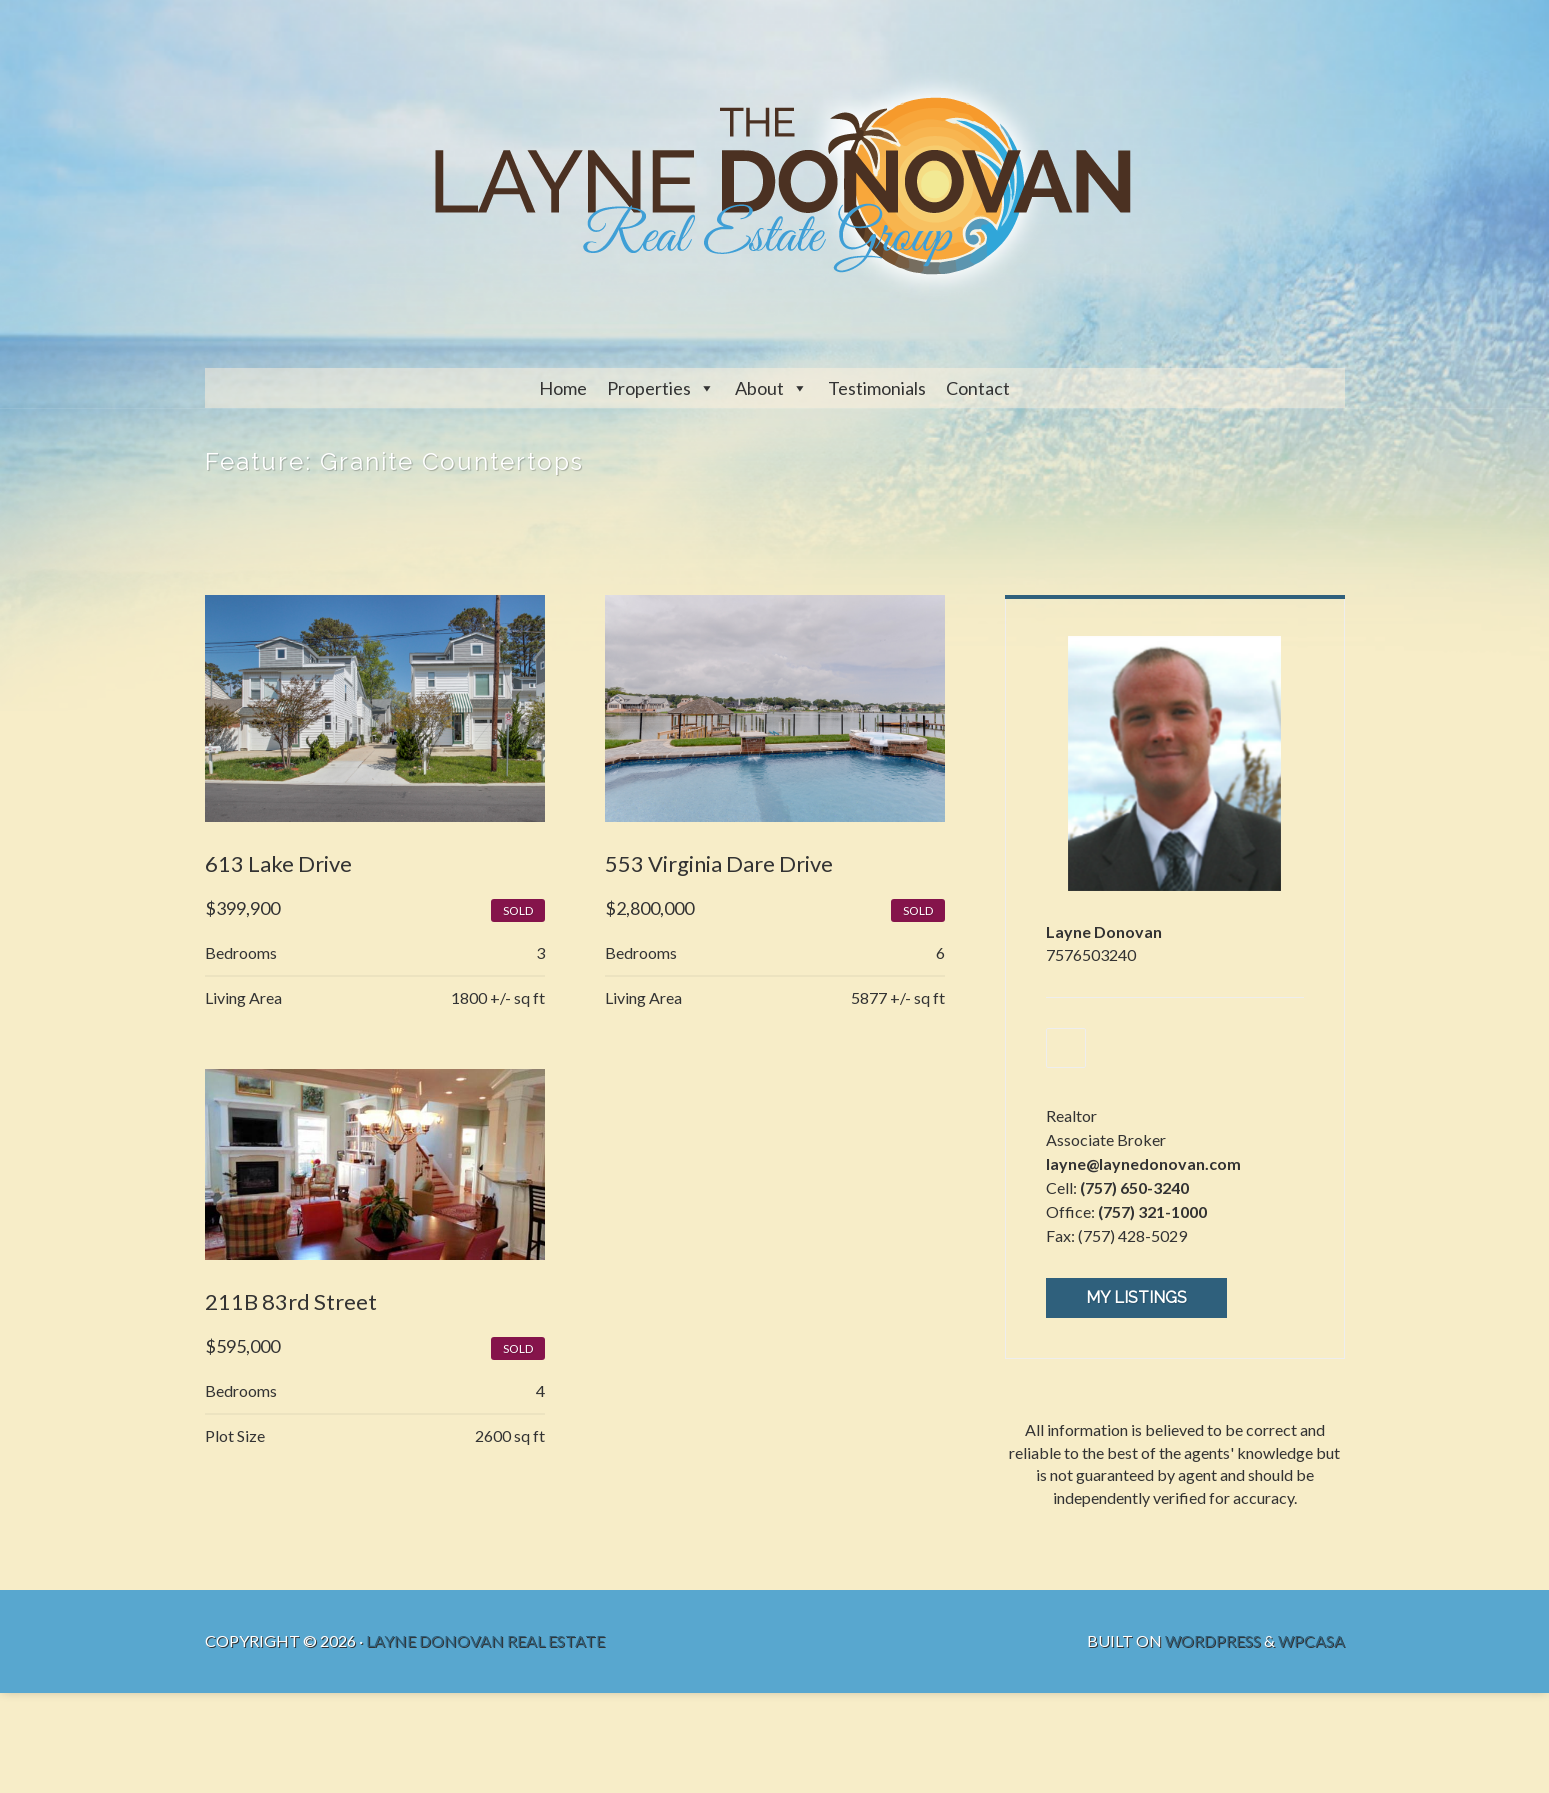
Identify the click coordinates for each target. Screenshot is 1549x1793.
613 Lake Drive (278, 863)
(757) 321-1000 (1152, 1211)
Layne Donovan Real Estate (485, 1640)
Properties (649, 388)
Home (563, 388)
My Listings (1136, 1297)
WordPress (1213, 1640)
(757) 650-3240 (1134, 1187)
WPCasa (1311, 1640)
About (759, 388)
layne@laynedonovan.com (1143, 1163)
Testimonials (877, 388)
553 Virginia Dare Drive (719, 863)
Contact (978, 388)
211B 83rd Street (291, 1301)
